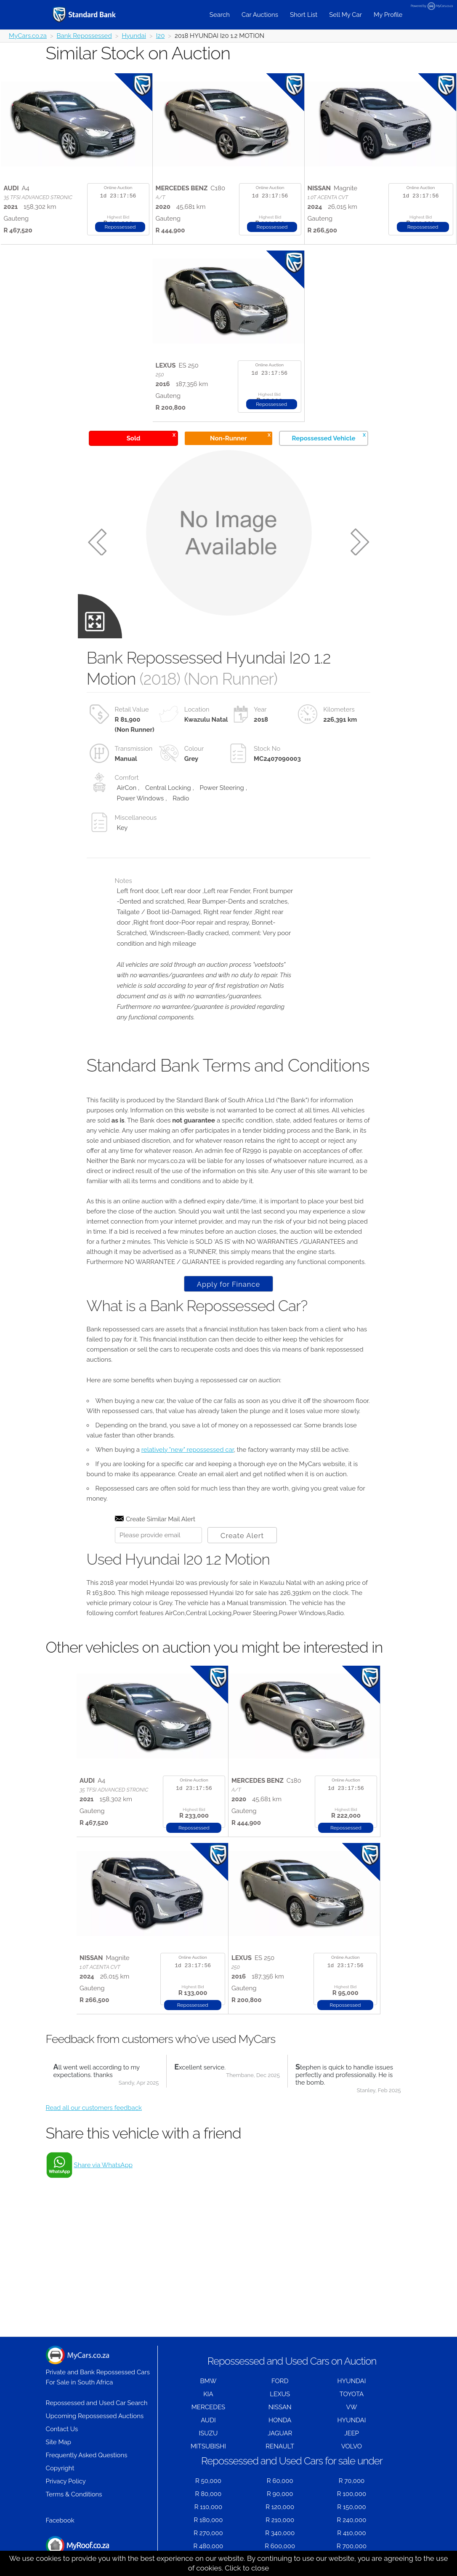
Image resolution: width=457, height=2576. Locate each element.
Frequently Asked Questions (87, 2455)
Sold (151, 437)
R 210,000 (280, 2520)
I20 (160, 36)
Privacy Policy (66, 2481)
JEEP (351, 2433)
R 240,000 (352, 2520)
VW (351, 2407)
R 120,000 (280, 2507)
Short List (303, 15)
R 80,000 (208, 2494)
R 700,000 (352, 2546)
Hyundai (134, 36)
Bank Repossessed (84, 36)
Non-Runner (240, 437)
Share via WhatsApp (103, 2165)
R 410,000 (351, 2533)
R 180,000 (208, 2520)
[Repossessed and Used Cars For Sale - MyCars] (95, 14)
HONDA (279, 2420)
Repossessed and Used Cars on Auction (291, 2361)
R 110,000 (208, 2507)
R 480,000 (208, 2546)
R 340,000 (280, 2533)
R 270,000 (208, 2533)
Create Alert (242, 1535)
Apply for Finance (228, 1284)
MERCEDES (208, 2407)
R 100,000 (351, 2494)
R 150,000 (351, 2507)
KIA (208, 2394)
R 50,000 (208, 2481)
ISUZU (208, 2433)
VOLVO (351, 2446)
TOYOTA (352, 2394)
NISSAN (280, 2407)
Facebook (60, 2520)
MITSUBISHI (208, 2446)
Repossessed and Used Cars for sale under (292, 2461)
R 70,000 (352, 2481)
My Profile (388, 15)
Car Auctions (260, 15)
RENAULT (280, 2446)
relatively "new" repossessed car (187, 1449)
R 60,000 (280, 2481)
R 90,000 (280, 2494)
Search (220, 15)
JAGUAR (280, 2433)
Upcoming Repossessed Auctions (95, 2416)
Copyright (60, 2468)
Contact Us (62, 2429)
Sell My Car (345, 15)
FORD (279, 2381)
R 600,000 (280, 2546)
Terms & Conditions (74, 2494)
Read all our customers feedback (94, 2108)
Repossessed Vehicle (329, 437)
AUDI (208, 2420)
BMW (208, 2381)
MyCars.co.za (28, 36)
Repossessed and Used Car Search (97, 2403)
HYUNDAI (351, 2381)
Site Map (58, 2442)
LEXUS (280, 2394)
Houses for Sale (77, 2549)
